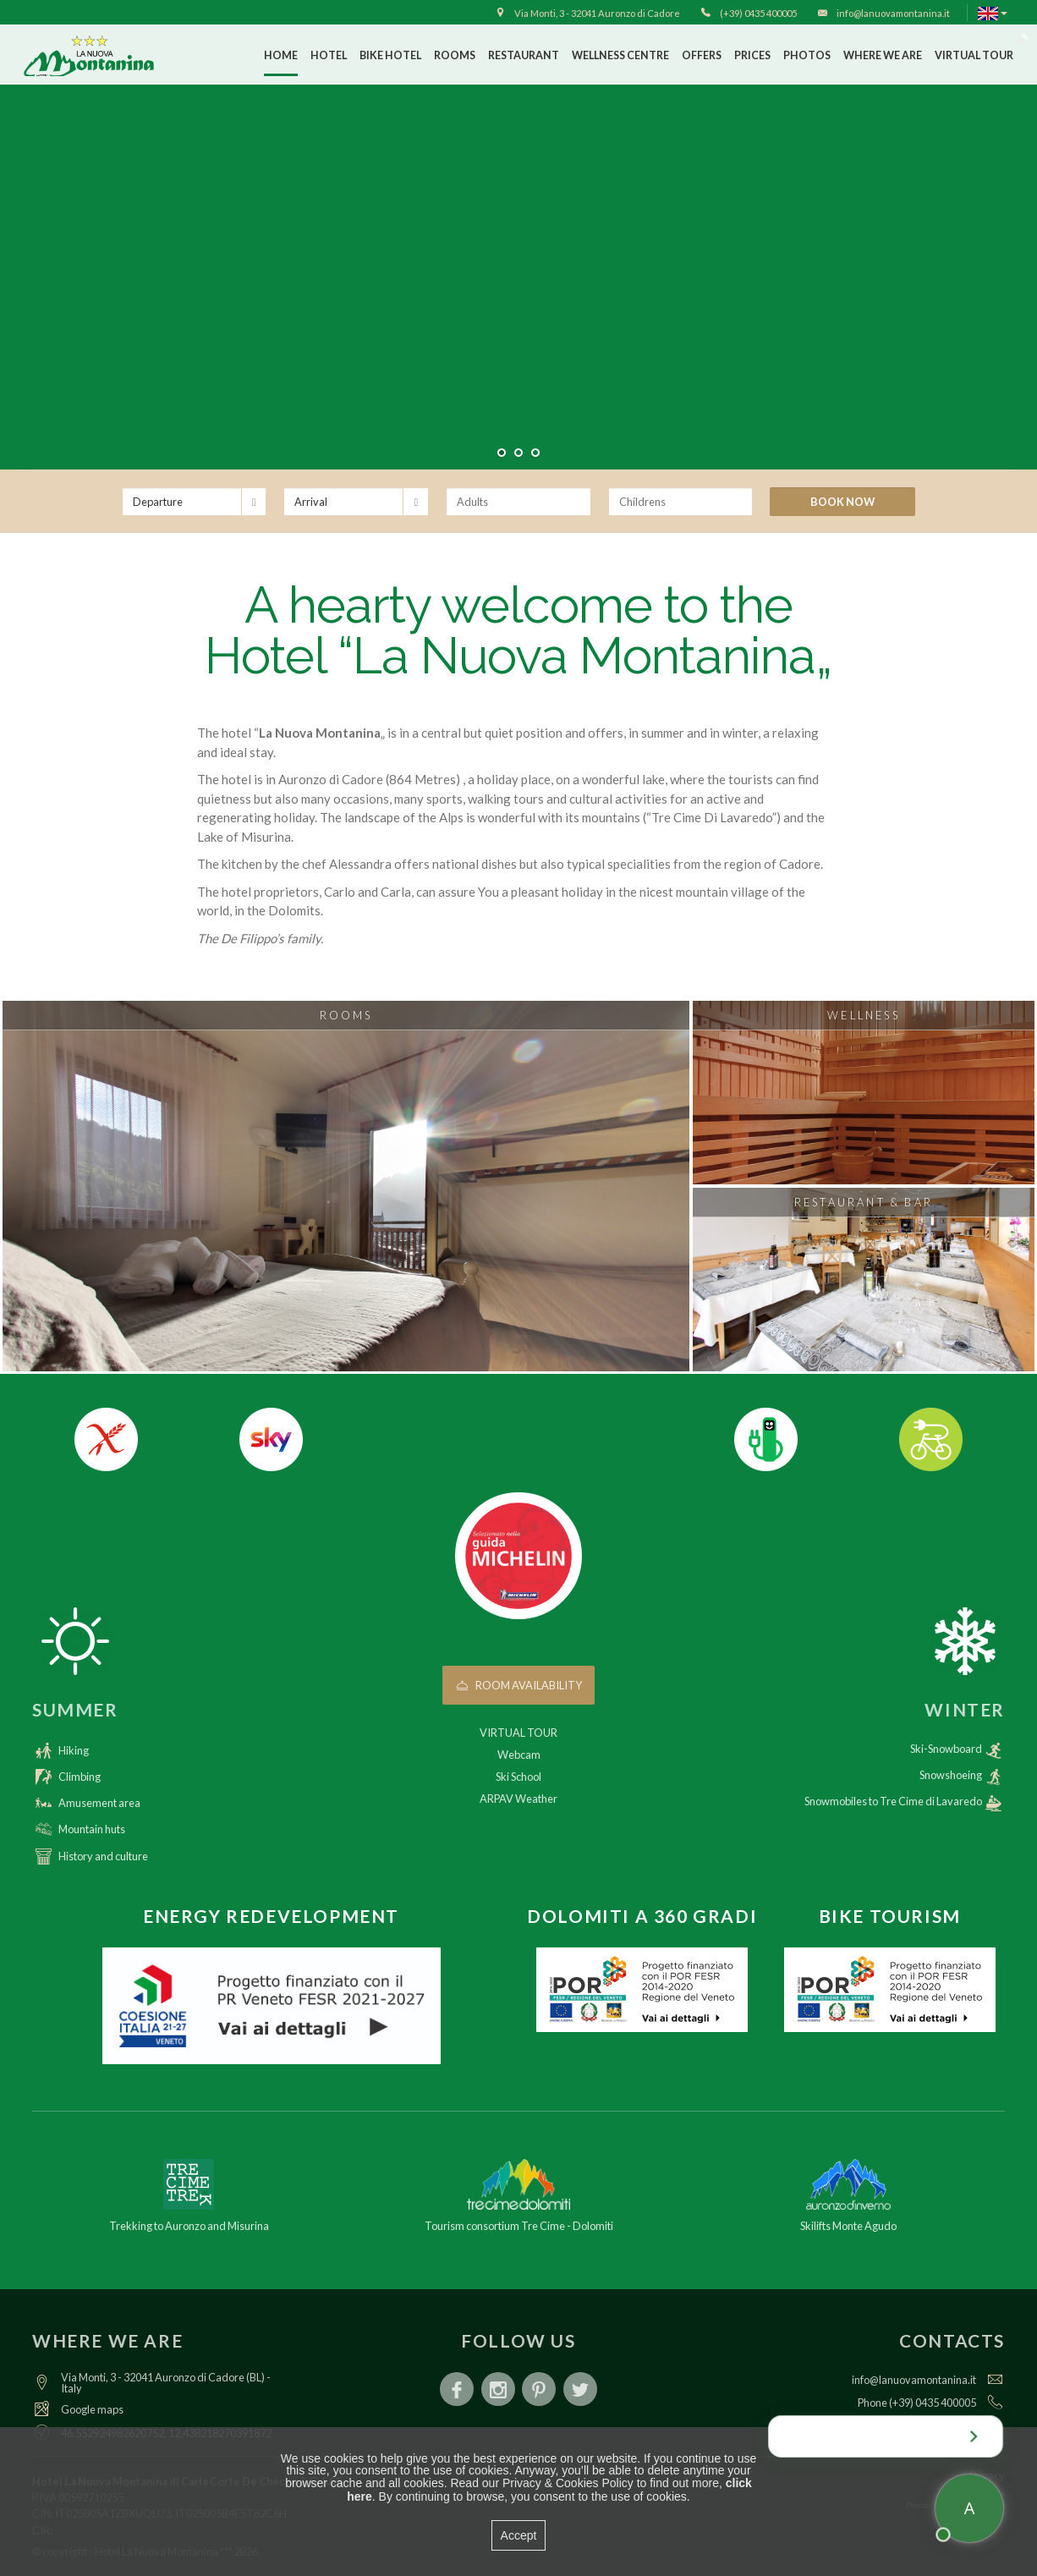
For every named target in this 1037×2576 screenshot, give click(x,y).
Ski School (518, 1776)
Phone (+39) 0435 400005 (917, 2402)
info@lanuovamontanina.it (914, 2380)
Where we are (882, 55)
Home (281, 55)
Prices (752, 55)
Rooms (454, 55)
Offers (702, 55)
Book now (842, 501)
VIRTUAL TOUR (974, 55)
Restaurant (523, 55)
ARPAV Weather (518, 1798)
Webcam (518, 1754)
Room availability (519, 1685)
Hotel (328, 55)
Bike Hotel (390, 55)
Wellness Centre (620, 55)
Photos (807, 55)
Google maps (92, 2409)
